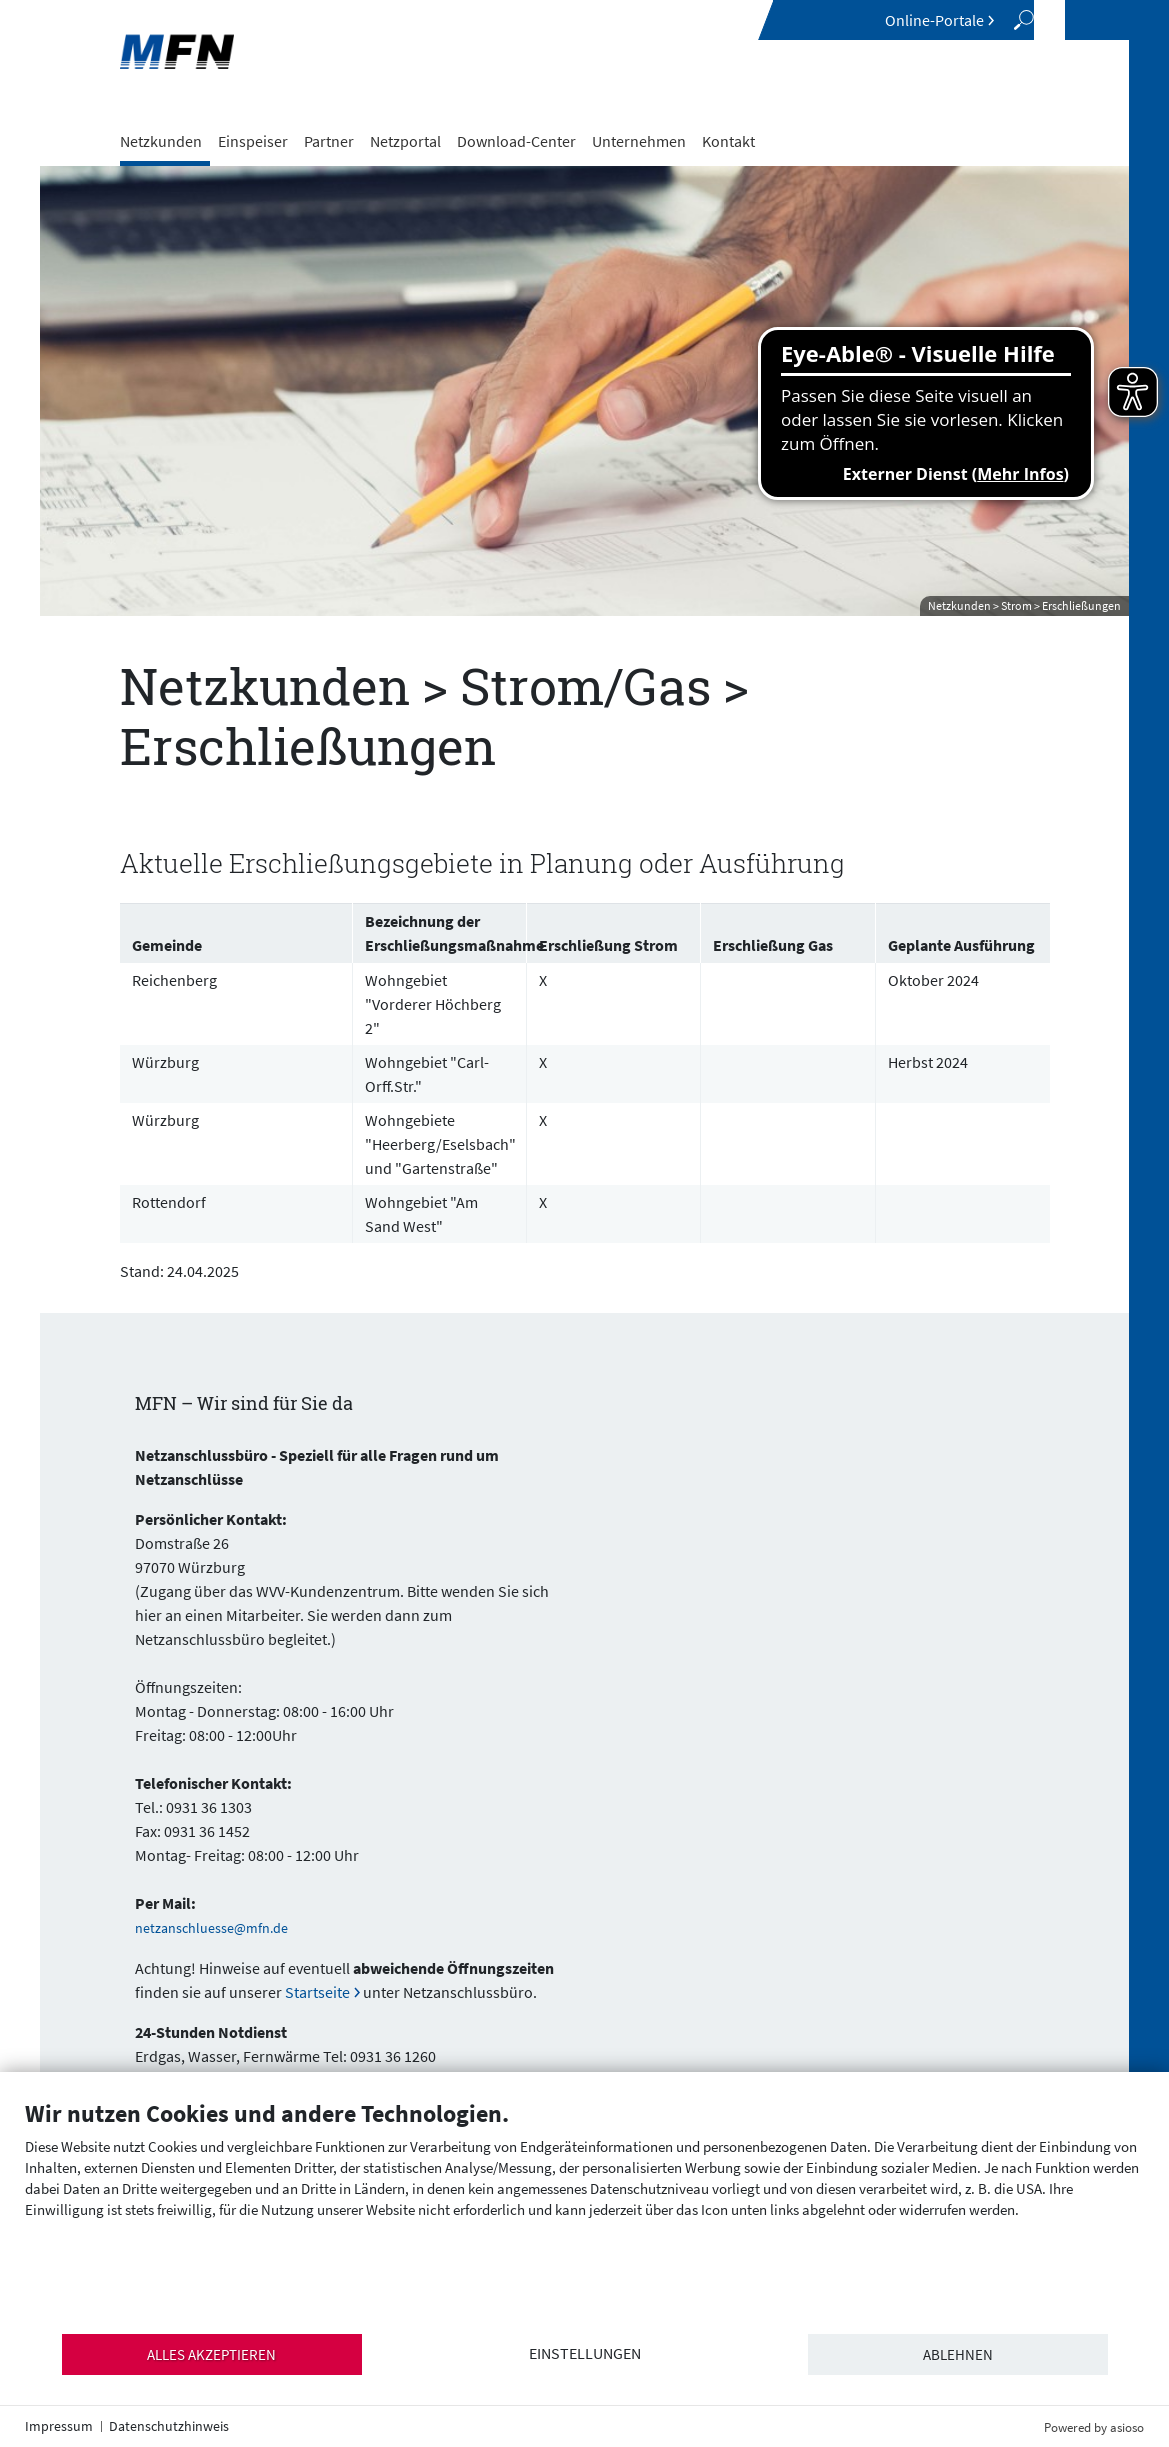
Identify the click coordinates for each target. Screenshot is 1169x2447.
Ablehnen (958, 2354)
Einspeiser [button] (253, 141)
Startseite (317, 1992)
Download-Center (516, 141)
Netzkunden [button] (161, 141)
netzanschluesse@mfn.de (211, 1928)
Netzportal (405, 141)
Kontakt (728, 141)
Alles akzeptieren (211, 2354)
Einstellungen (585, 2353)
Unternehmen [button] (639, 141)
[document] (584, 2215)
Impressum (59, 2426)
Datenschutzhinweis (169, 2426)
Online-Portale (934, 20)
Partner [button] (329, 141)
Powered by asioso (1094, 2427)
